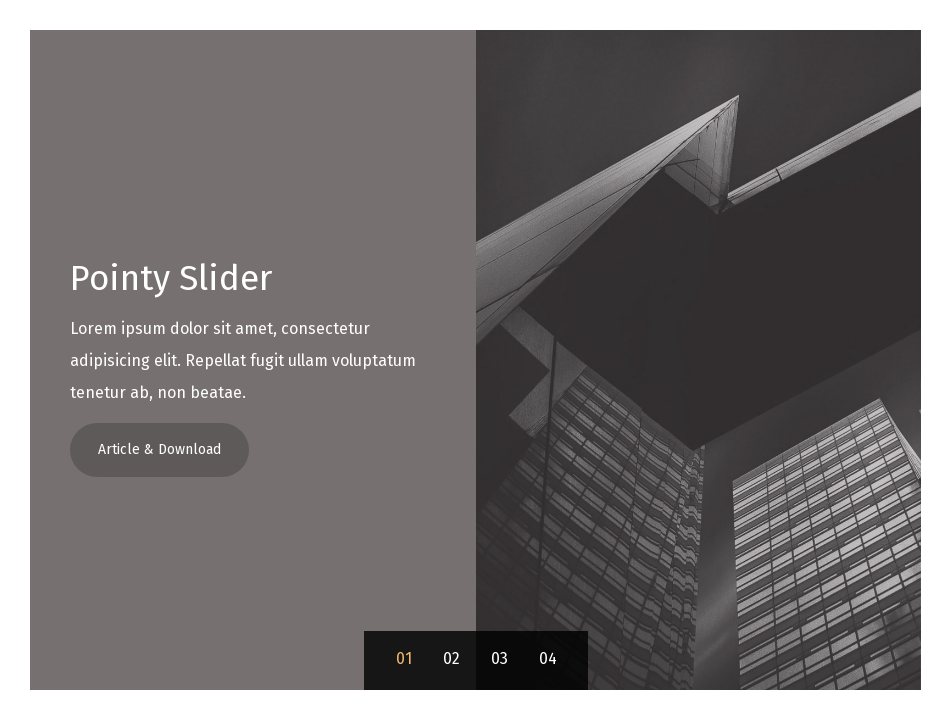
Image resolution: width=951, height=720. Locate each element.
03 (499, 658)
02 (451, 658)
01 (404, 658)
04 (548, 658)
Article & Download (159, 449)
